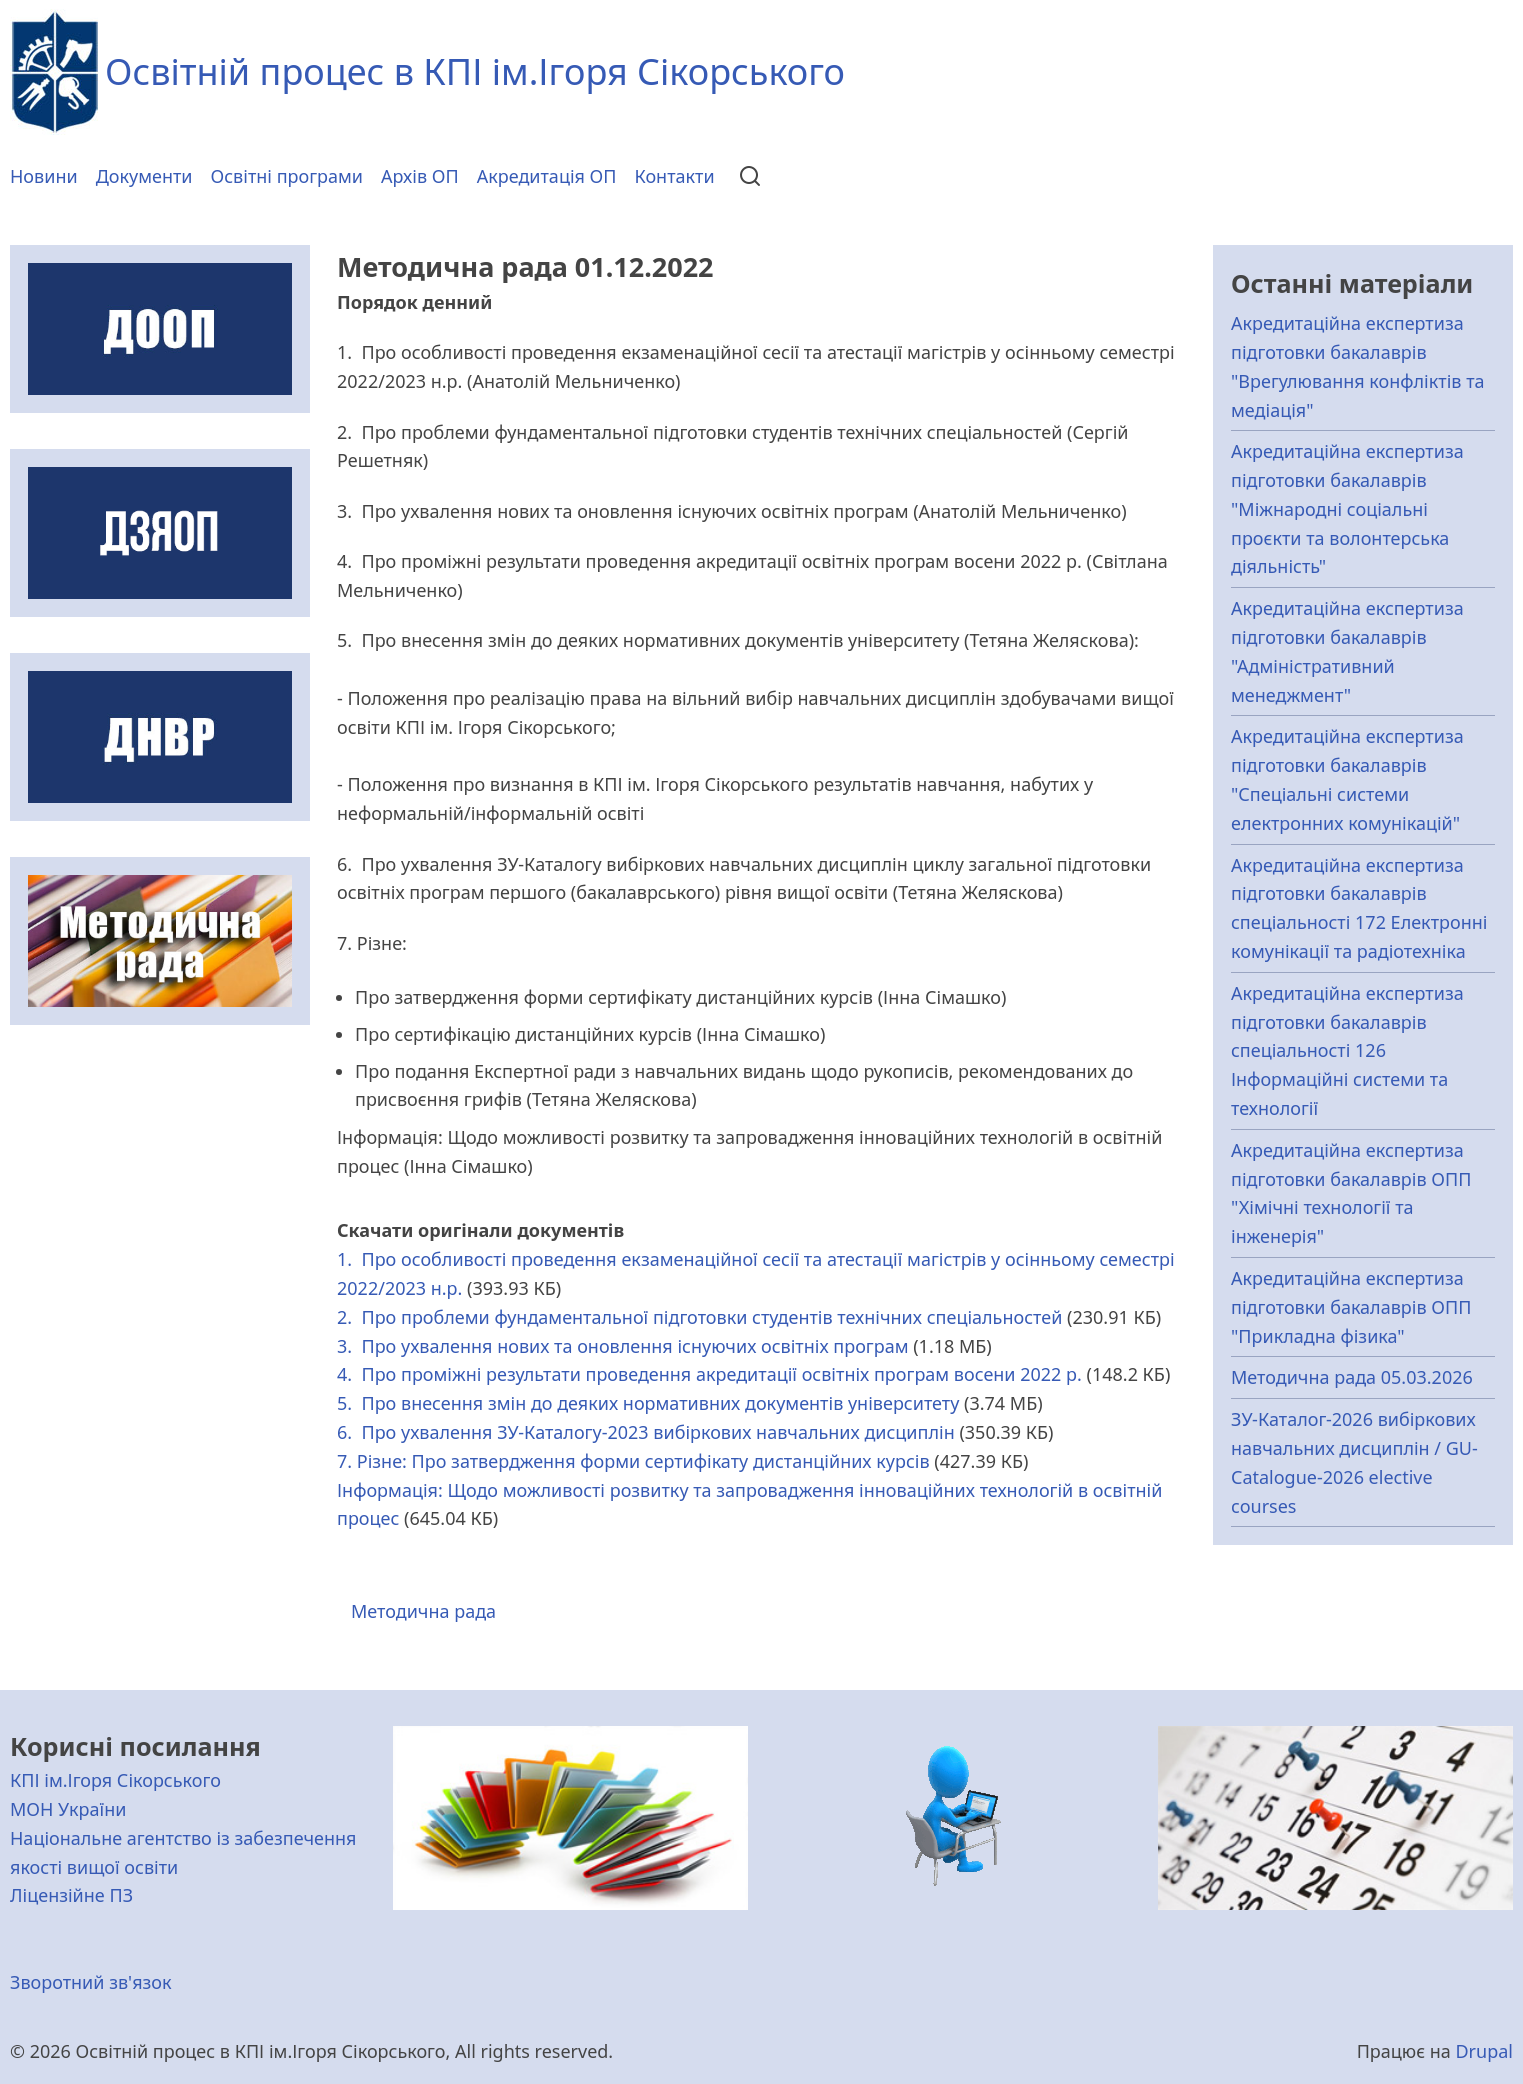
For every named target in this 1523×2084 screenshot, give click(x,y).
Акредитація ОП (547, 176)
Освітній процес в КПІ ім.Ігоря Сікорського (475, 71)
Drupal (1484, 2051)
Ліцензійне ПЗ (71, 1895)
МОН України (68, 1809)
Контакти (675, 176)
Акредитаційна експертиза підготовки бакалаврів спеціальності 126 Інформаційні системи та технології (1347, 1050)
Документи (144, 176)
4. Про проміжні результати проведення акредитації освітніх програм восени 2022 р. (709, 1374)
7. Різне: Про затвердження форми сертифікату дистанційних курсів (633, 1461)
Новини (44, 176)
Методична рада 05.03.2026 (1352, 1377)
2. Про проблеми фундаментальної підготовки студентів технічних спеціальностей (699, 1317)
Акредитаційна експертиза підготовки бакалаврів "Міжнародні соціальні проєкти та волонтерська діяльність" (1347, 508)
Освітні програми (287, 176)
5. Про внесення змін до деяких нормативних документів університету (648, 1403)
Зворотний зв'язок (91, 1982)
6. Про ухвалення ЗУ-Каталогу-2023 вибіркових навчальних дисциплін (646, 1432)
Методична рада (423, 1611)
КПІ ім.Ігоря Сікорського (115, 1780)
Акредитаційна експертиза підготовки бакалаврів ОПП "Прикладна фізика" (1351, 1307)
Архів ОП (420, 176)
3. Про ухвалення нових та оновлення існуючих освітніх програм (623, 1346)
